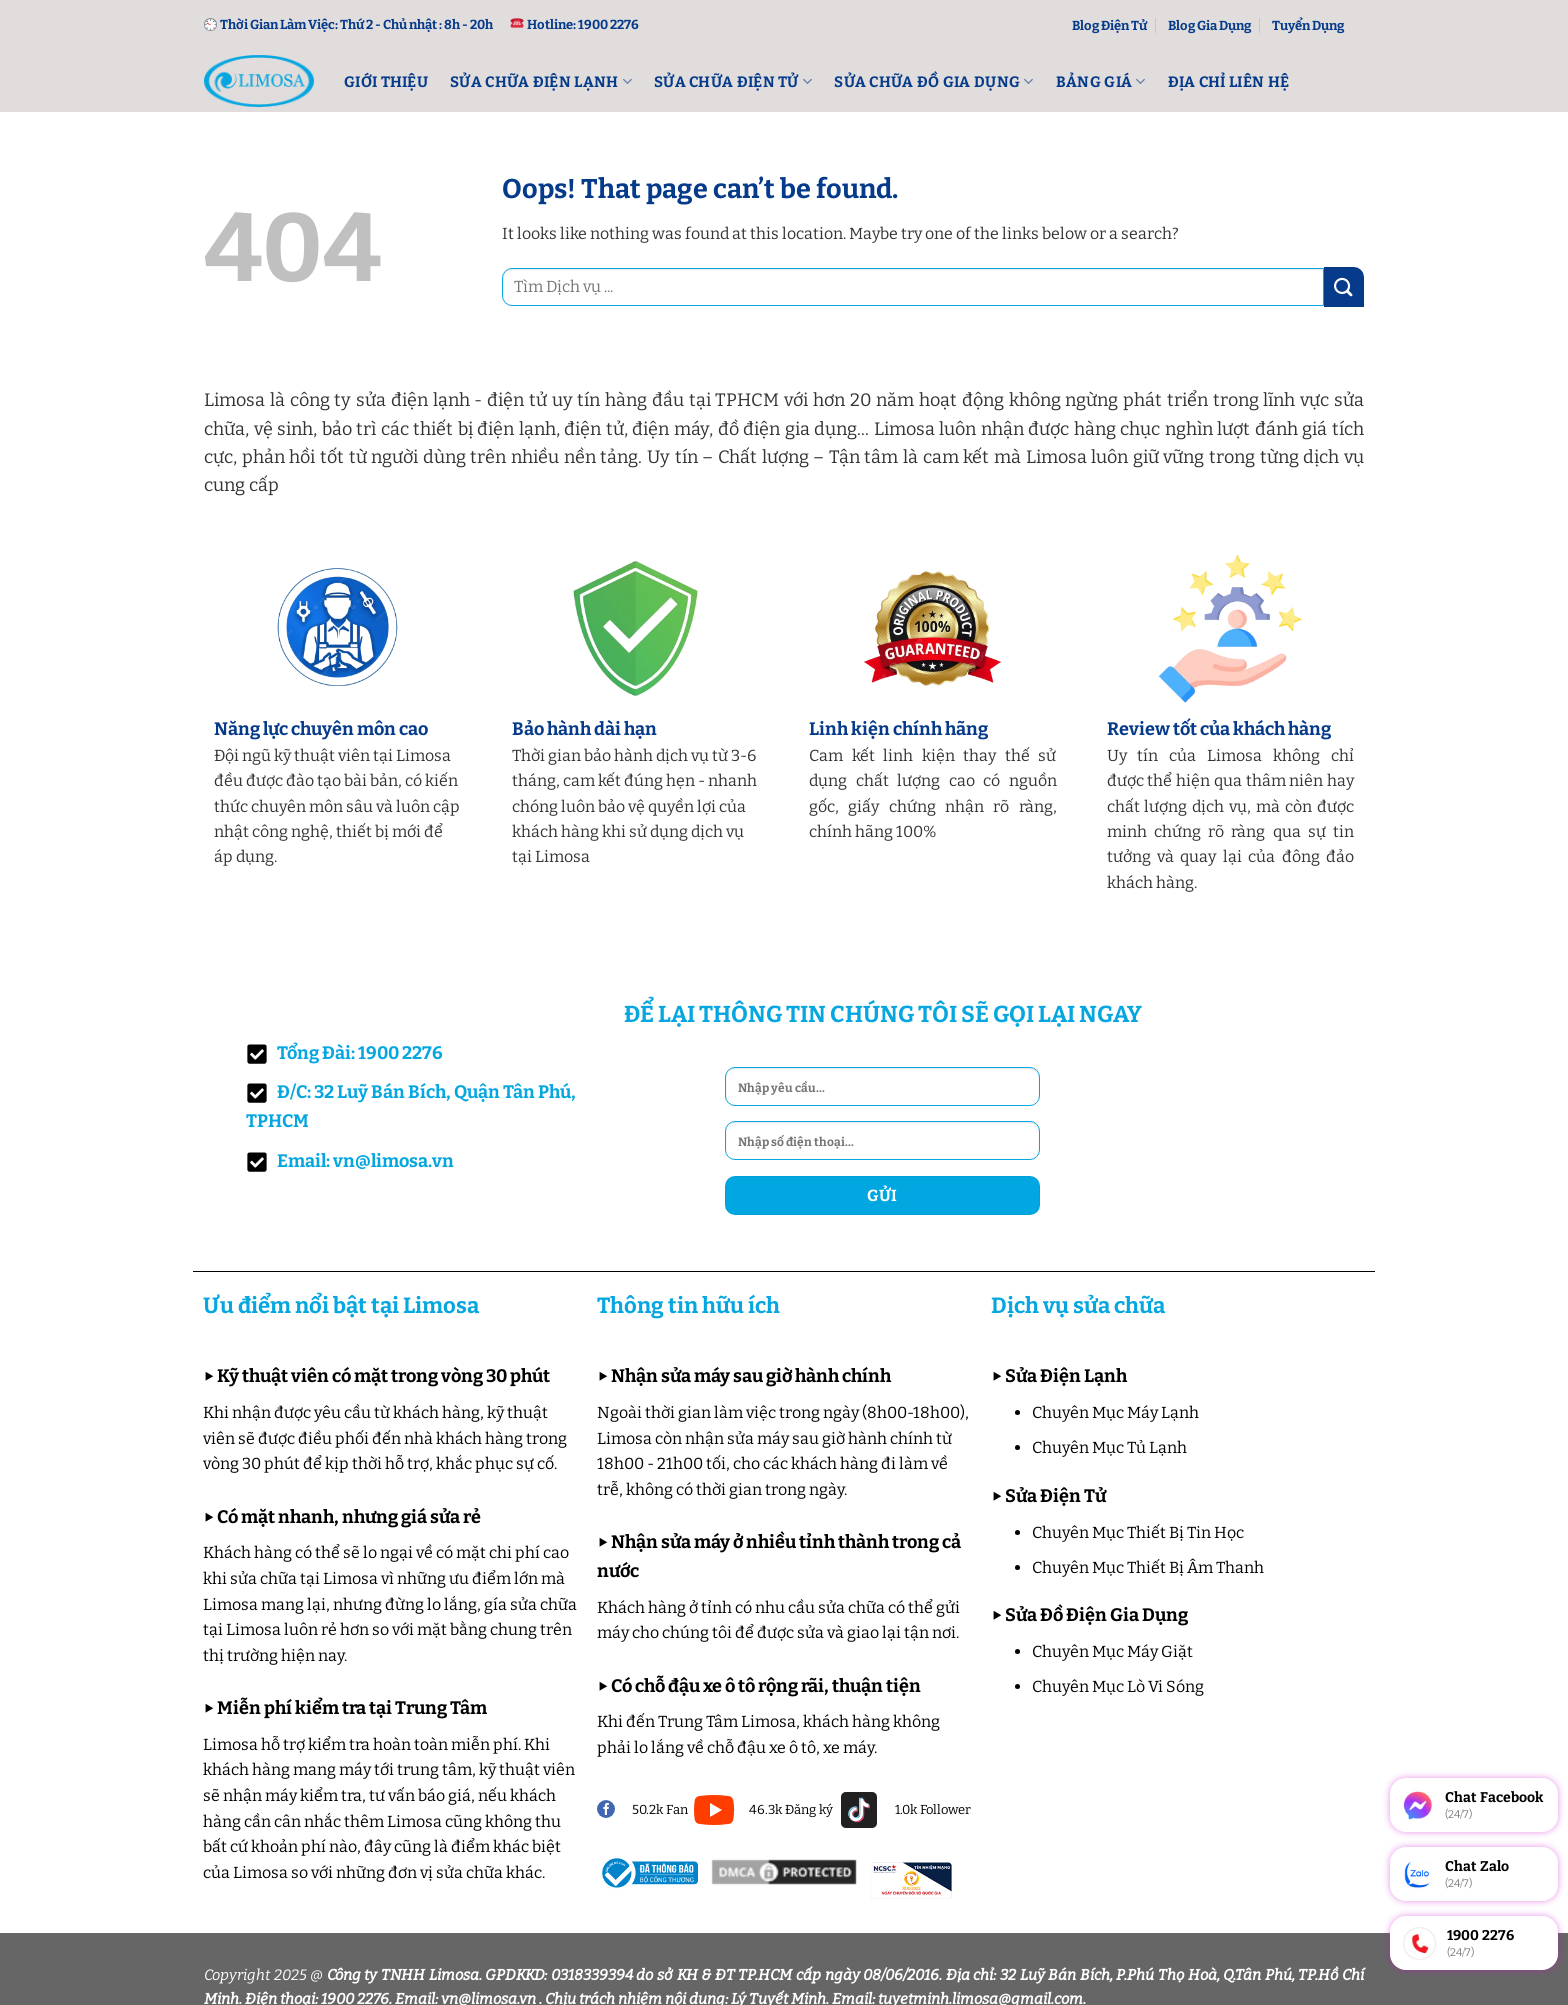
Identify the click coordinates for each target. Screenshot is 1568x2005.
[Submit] (1344, 286)
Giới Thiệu (386, 82)
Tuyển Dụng (1308, 25)
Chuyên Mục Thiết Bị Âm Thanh (1148, 1567)
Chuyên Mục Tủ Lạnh (1109, 1447)
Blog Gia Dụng (1209, 25)
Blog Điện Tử (1109, 25)
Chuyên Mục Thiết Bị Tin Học (1138, 1532)
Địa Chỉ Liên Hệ (1229, 82)
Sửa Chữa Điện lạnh (541, 81)
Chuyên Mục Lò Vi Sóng (1118, 1686)
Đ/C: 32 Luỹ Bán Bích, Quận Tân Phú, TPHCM (411, 1106)
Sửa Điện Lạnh (1066, 1376)
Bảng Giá (1101, 81)
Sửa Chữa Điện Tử (733, 81)
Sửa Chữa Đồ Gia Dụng (934, 81)
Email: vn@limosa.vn (350, 1161)
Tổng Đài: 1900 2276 (344, 1053)
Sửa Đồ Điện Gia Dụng (1096, 1615)
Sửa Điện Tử (1055, 1496)
